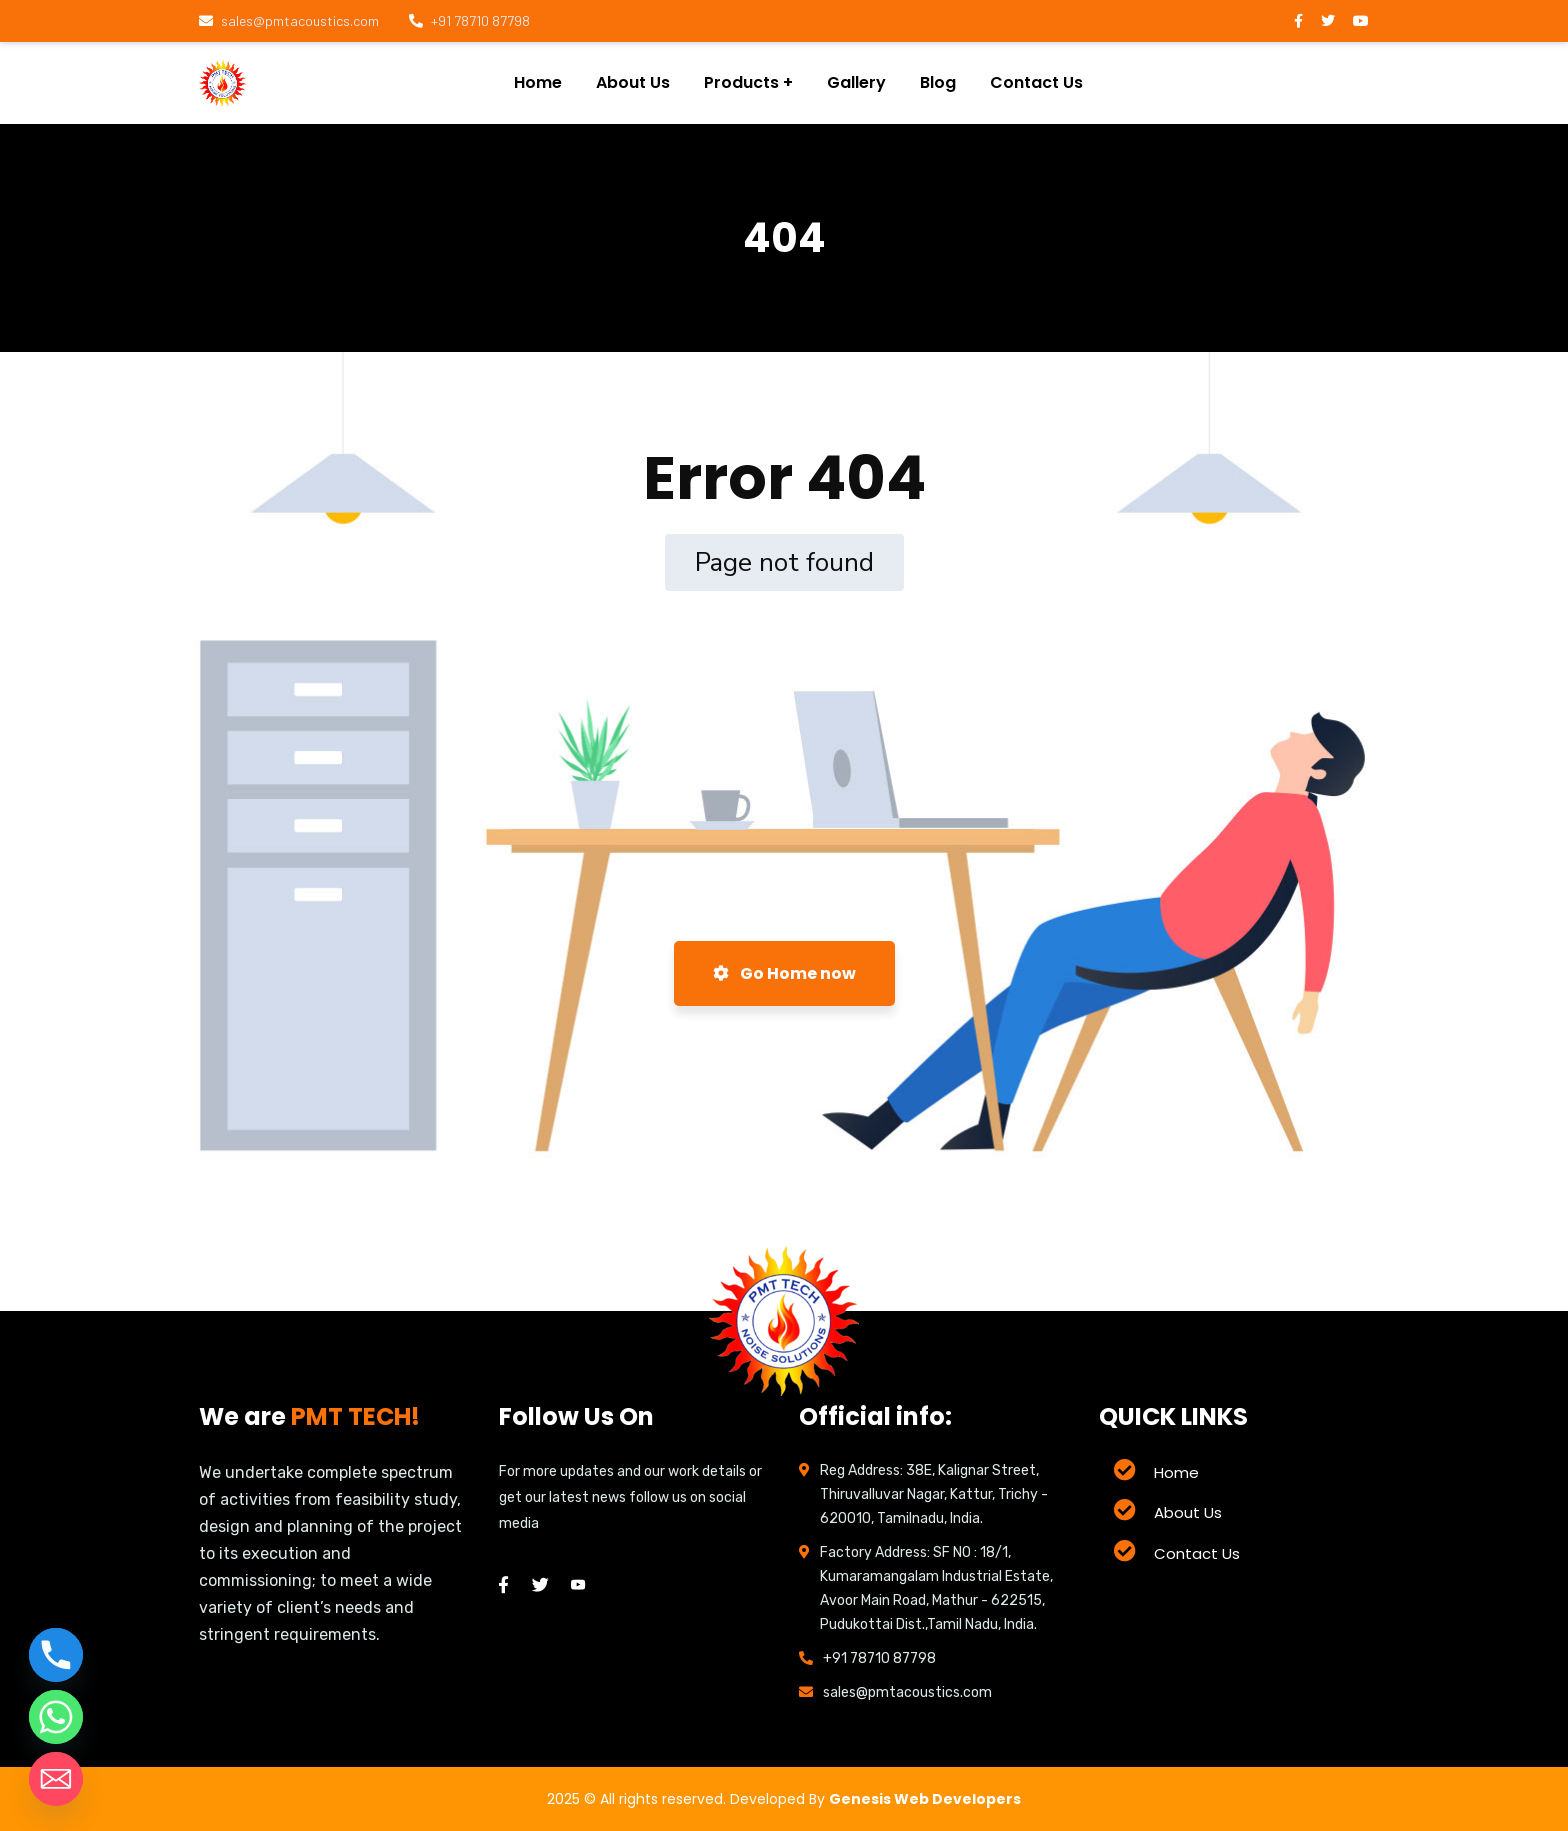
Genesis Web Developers (925, 1799)
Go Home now (784, 973)
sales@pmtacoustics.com (289, 20)
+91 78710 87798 (469, 20)
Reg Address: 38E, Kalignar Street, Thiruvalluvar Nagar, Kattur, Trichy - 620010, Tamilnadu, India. (934, 1494)
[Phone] (56, 1655)
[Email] (56, 1779)
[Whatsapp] (56, 1717)
